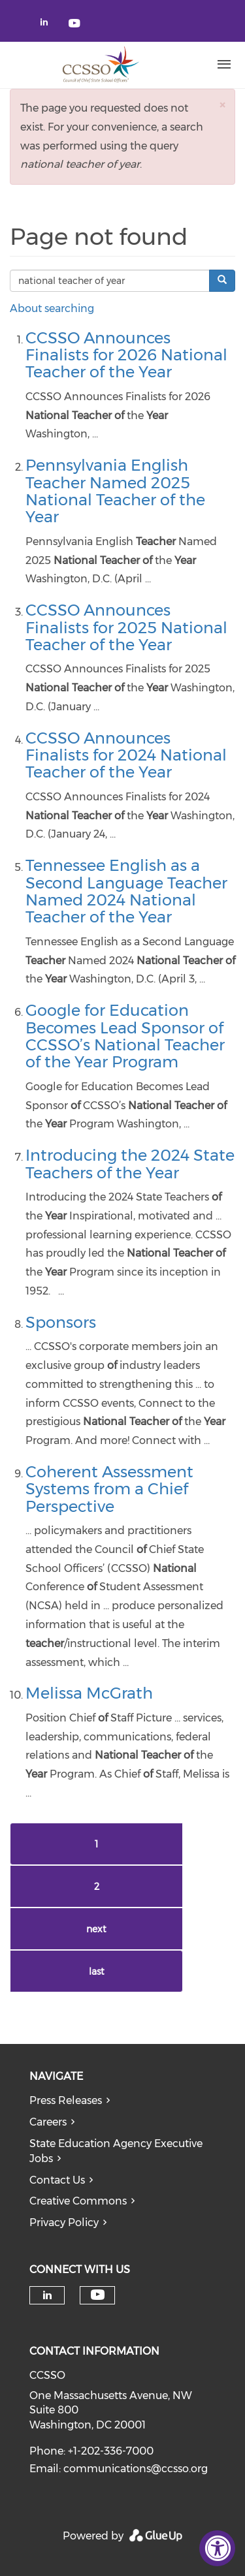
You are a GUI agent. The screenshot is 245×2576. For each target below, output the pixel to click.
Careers (48, 2122)
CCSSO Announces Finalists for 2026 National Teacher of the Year (126, 355)
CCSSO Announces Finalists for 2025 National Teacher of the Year (126, 627)
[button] (222, 105)
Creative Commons (78, 2201)
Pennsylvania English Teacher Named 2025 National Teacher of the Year (115, 491)
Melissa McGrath (89, 1693)
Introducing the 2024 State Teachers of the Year (130, 1164)
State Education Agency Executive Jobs (116, 2151)
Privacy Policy (64, 2222)
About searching (52, 308)
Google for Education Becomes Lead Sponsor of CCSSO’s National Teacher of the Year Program (125, 1036)
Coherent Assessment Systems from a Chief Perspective (109, 1489)
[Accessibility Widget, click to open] (217, 2548)
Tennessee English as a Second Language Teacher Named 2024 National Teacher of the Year (126, 891)
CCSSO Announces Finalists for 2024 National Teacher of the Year (126, 755)
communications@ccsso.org (135, 2468)
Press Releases (65, 2100)
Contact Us (57, 2180)
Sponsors (60, 1322)
